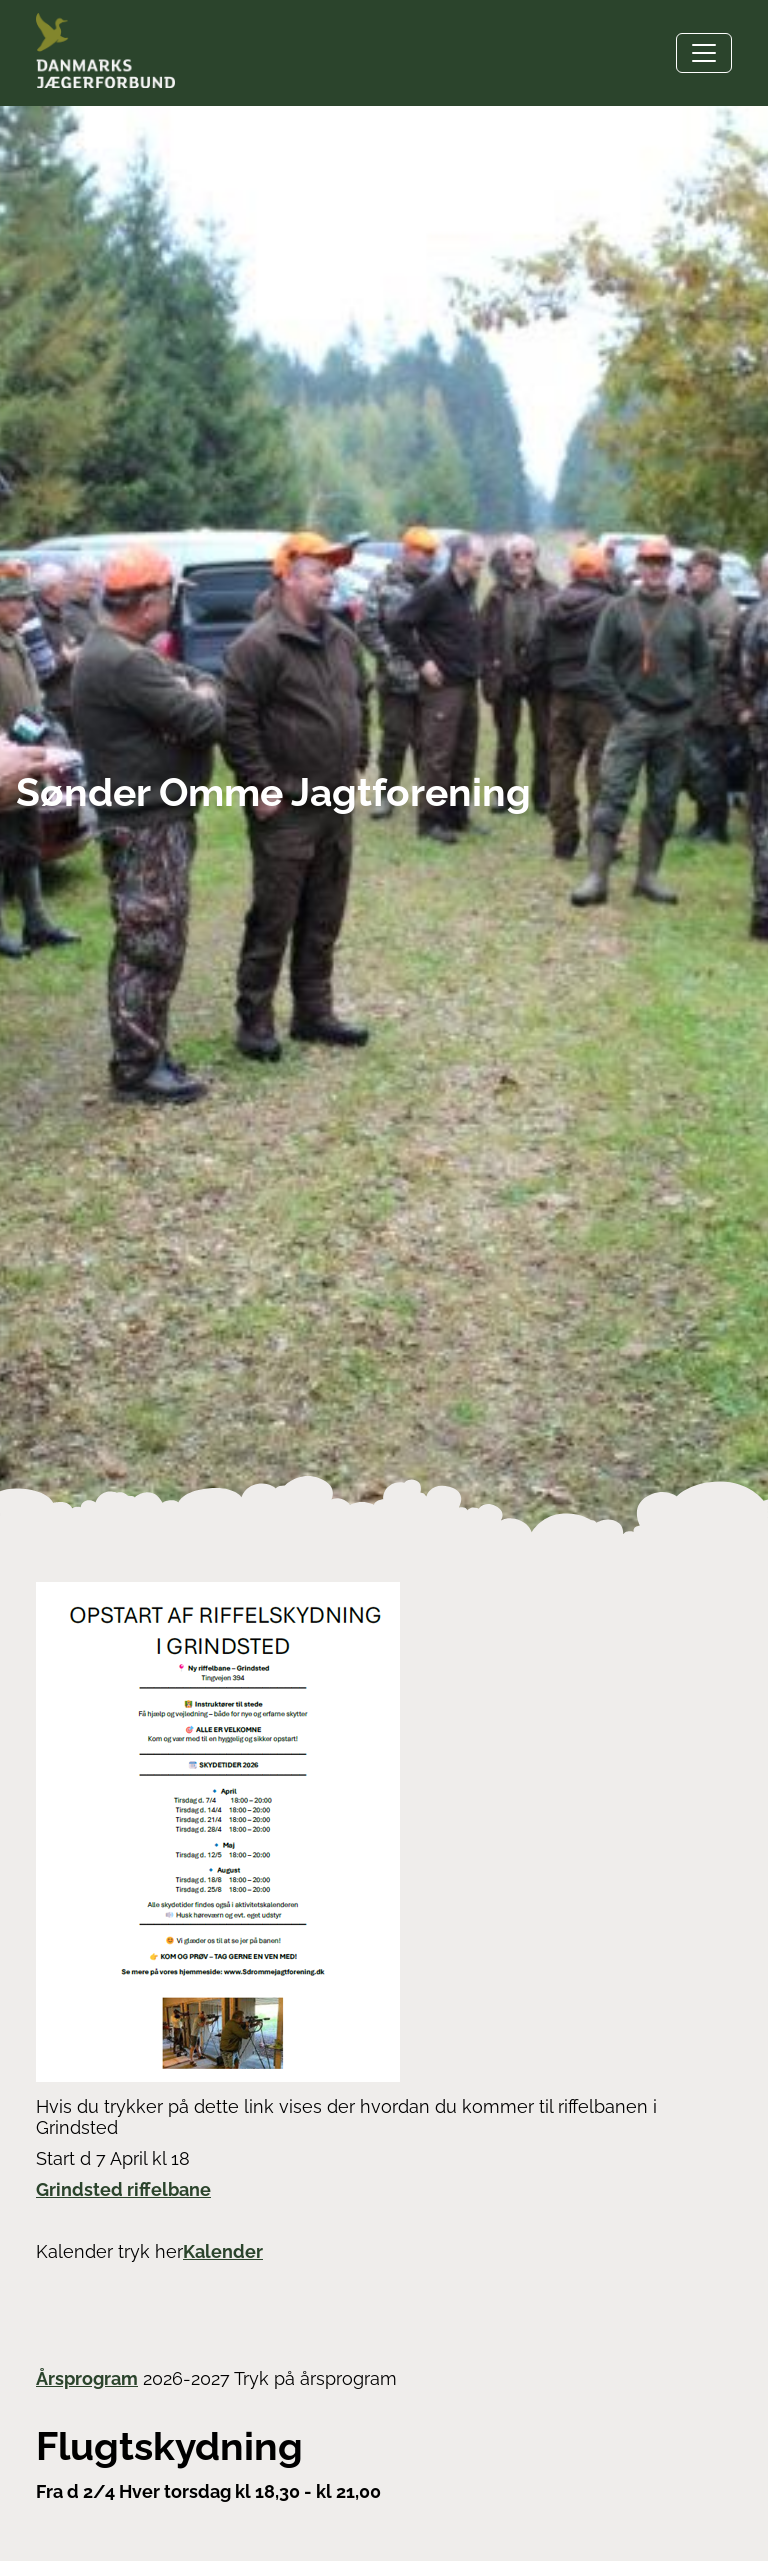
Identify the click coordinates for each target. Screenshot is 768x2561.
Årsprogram (87, 2378)
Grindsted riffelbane (123, 2189)
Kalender (223, 2251)
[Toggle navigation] (704, 53)
